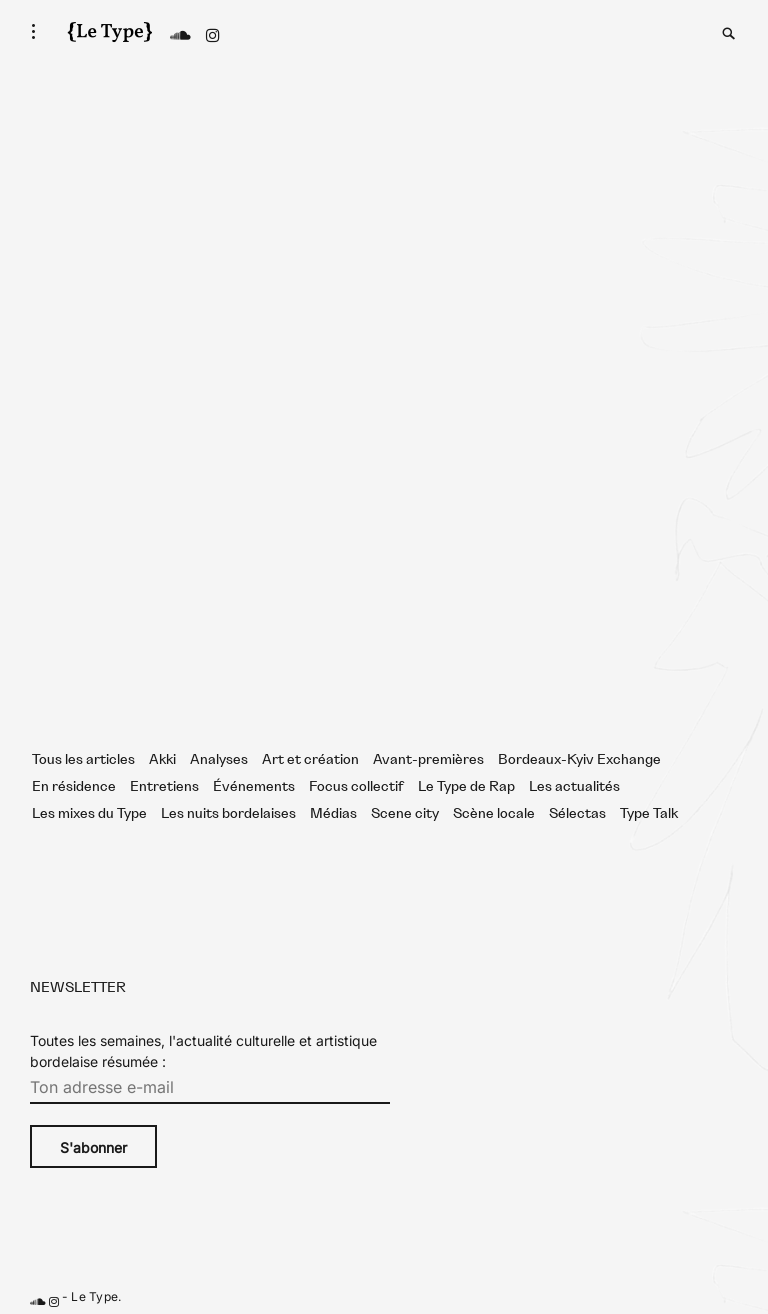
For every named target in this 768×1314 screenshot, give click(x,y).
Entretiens (164, 787)
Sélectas (577, 814)
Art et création (310, 760)
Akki (162, 760)
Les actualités (574, 787)
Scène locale (494, 814)
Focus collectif (356, 787)
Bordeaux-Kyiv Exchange (579, 760)
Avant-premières (428, 760)
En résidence (74, 787)
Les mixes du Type (89, 814)
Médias (333, 814)
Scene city (405, 814)
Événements (254, 787)
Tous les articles (83, 760)
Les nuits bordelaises (228, 814)
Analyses (219, 760)
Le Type (94, 1297)
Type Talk (649, 814)
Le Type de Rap (466, 787)
